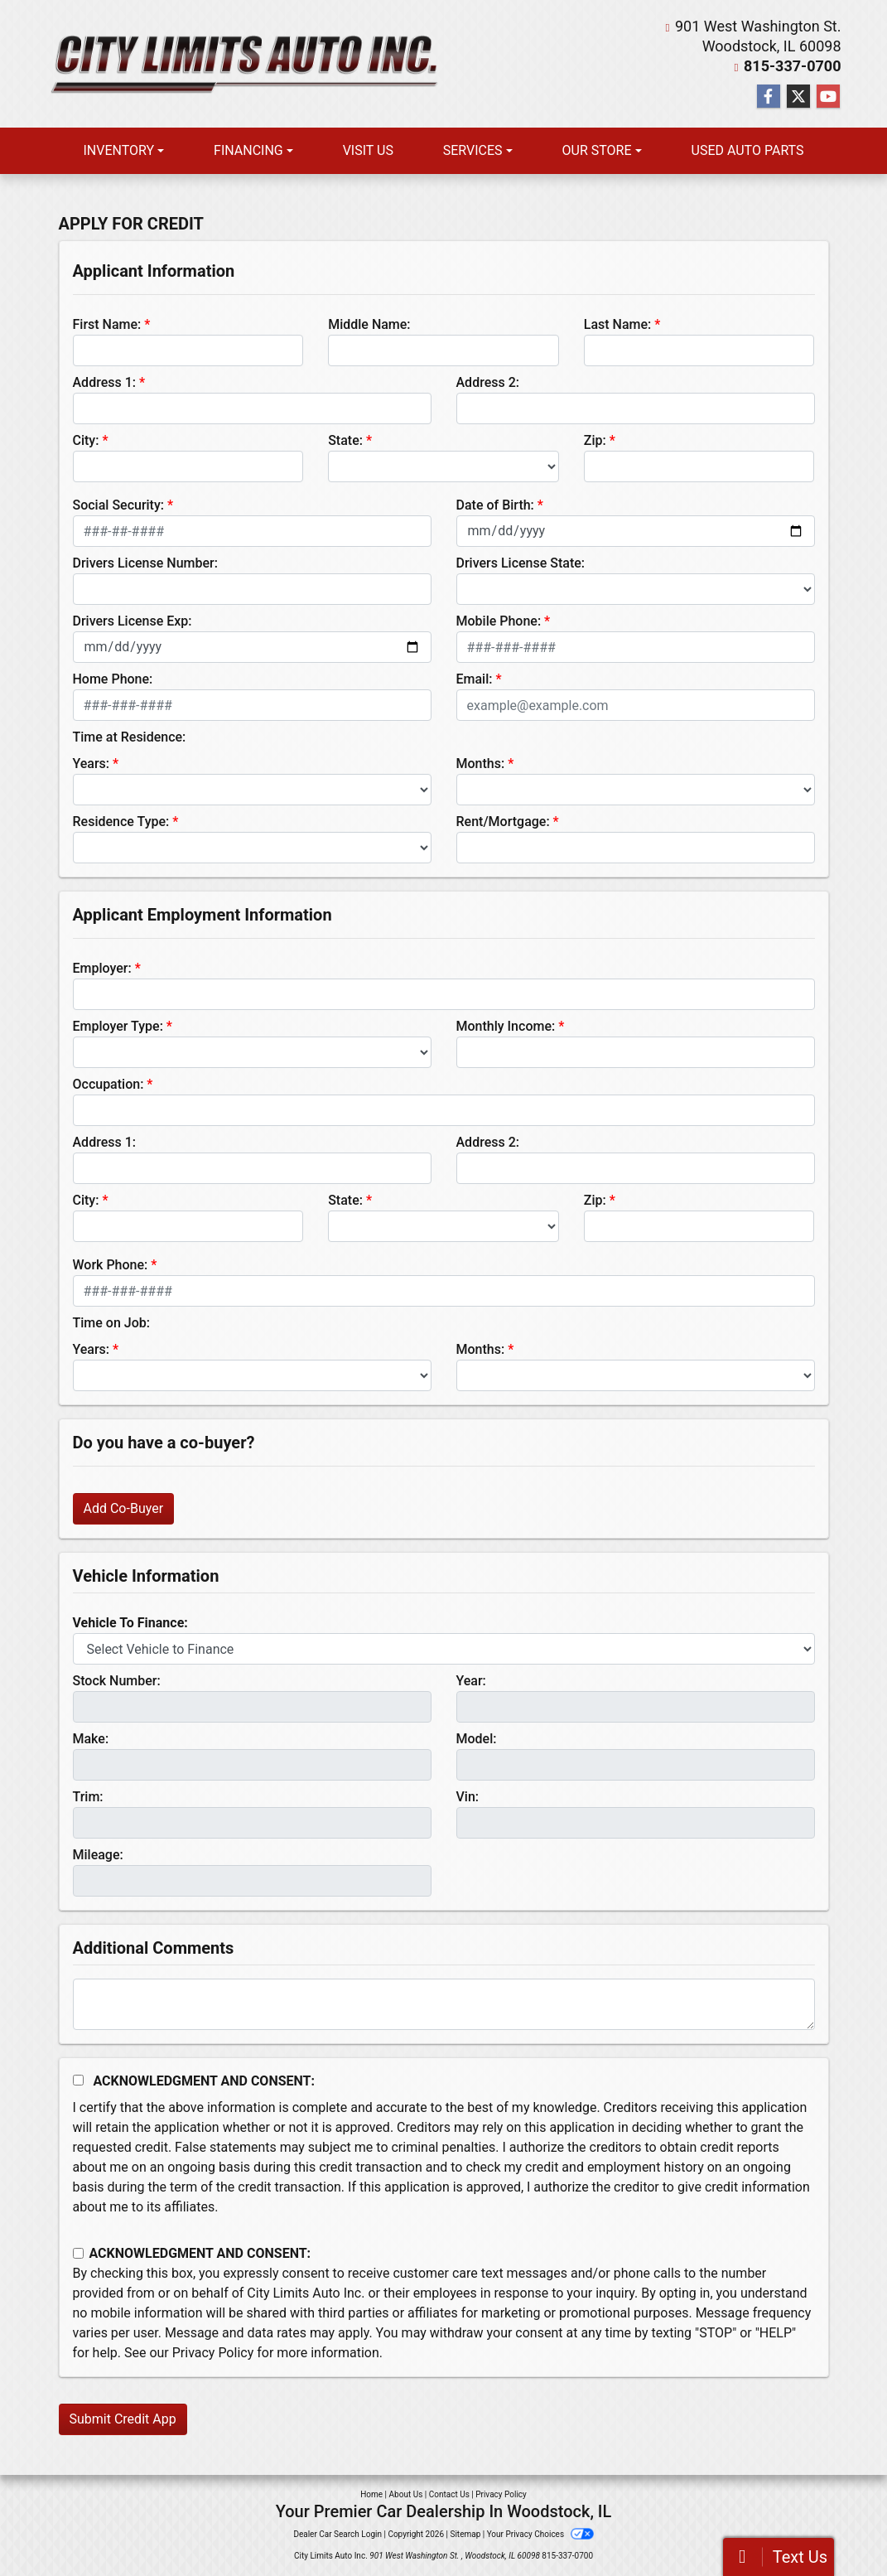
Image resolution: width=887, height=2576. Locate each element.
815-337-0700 (792, 66)
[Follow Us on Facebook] (768, 97)
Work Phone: (110, 1265)
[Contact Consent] (78, 2253)
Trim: (88, 1797)
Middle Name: (369, 324)
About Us (406, 2494)
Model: (476, 1739)
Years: (91, 763)
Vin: (468, 1797)
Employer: (102, 968)
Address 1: (104, 382)
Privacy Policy (213, 2353)
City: (86, 440)
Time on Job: (111, 1323)
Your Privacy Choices (540, 2534)
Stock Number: (117, 1681)
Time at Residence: (129, 737)
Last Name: (618, 324)
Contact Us (449, 2494)
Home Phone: (113, 679)
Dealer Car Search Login (337, 2534)
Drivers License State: (521, 563)
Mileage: (98, 1855)
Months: (480, 763)
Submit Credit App (123, 2419)
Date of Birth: (495, 505)
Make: (91, 1739)
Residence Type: (121, 821)
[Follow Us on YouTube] (828, 97)
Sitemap (465, 2534)
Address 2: (487, 382)
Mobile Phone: (499, 621)
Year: (471, 1681)
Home (371, 2494)
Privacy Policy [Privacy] (501, 2494)
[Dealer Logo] (245, 63)
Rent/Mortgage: (503, 821)
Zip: (595, 440)
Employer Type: (118, 1026)
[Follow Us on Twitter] (798, 97)
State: (345, 440)
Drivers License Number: (145, 563)
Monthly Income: (506, 1026)
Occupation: (108, 1084)
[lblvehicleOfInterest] (444, 1649)
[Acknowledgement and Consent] (78, 2080)
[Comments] (444, 2004)
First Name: (107, 324)
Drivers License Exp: (132, 621)
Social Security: (119, 505)
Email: (474, 679)
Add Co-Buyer (124, 1508)
